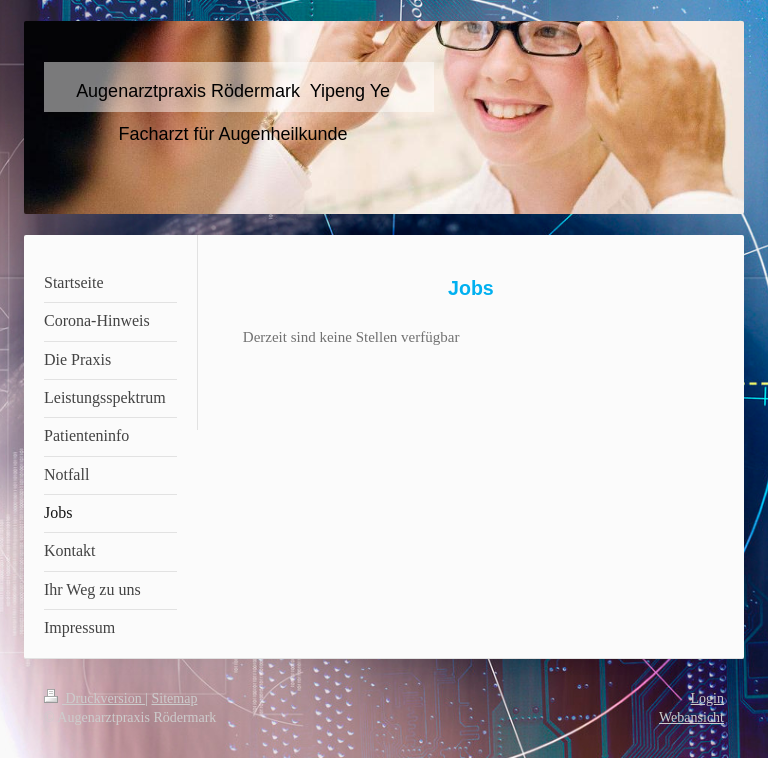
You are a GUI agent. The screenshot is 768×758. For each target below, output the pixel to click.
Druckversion (94, 698)
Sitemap (175, 698)
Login (707, 698)
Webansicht (691, 717)
